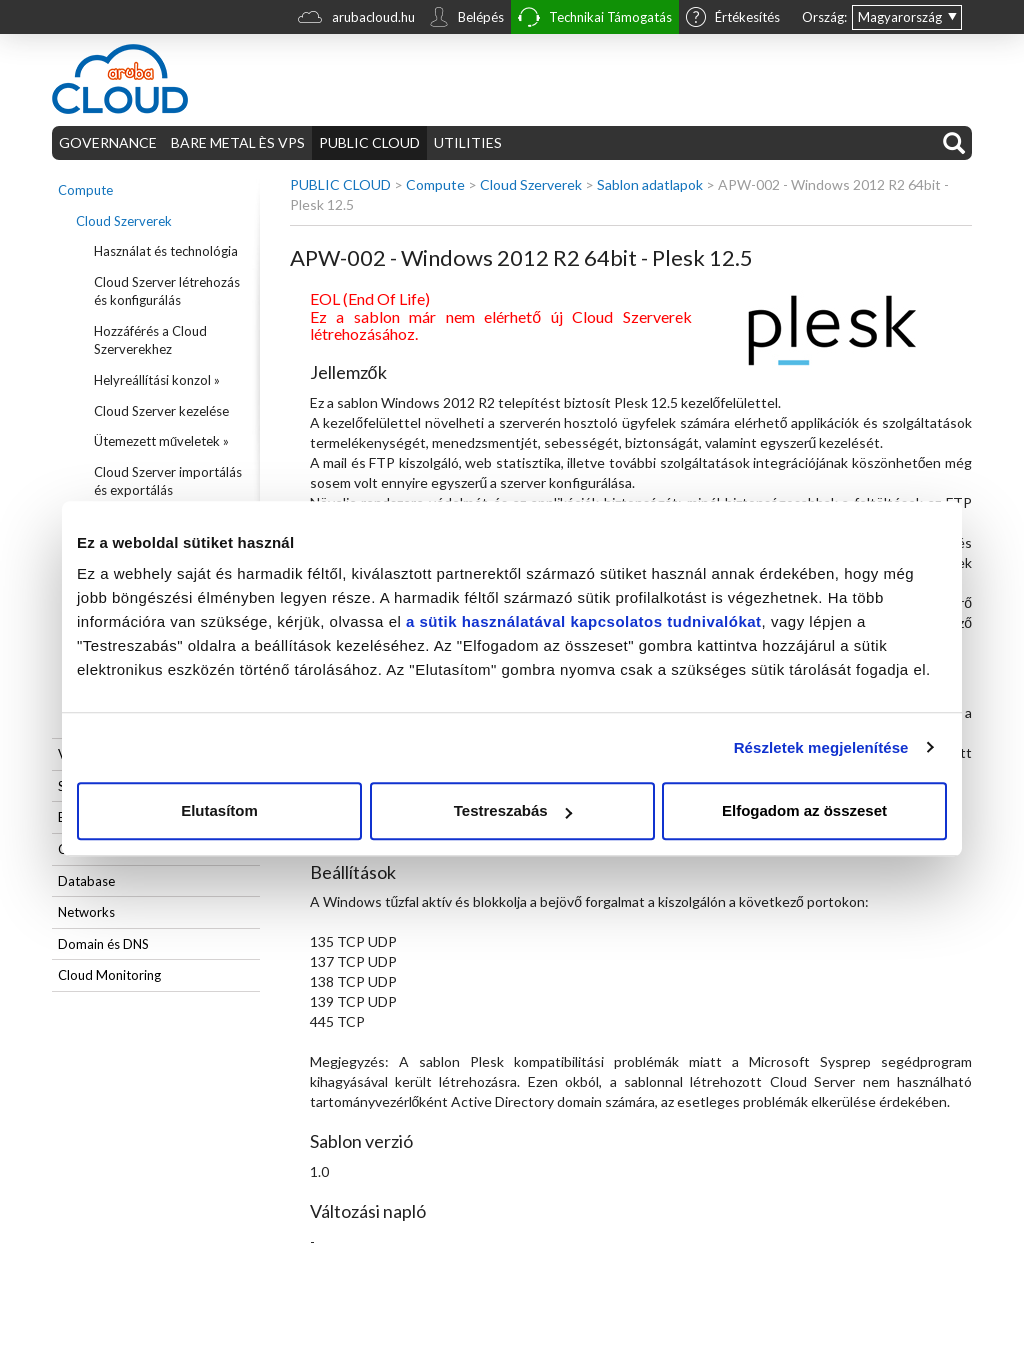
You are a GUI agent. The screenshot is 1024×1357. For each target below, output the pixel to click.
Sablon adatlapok (650, 184)
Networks (86, 912)
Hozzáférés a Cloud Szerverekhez (150, 340)
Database (86, 881)
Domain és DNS (103, 944)
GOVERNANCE (108, 142)
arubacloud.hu (356, 19)
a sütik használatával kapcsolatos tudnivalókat (584, 621)
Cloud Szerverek (124, 221)
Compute (85, 190)
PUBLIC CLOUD (369, 142)
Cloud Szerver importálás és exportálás (168, 481)
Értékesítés (733, 19)
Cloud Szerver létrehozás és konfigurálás (167, 291)
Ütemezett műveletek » (161, 441)
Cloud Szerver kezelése (161, 411)
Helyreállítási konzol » (157, 380)
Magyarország (900, 17)
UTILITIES (468, 142)
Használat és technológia (166, 251)
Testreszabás (513, 810)
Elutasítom (219, 810)
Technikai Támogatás (595, 19)
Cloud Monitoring (109, 975)
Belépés (466, 19)
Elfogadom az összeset (804, 810)
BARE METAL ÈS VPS (238, 142)
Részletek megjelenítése (821, 747)
